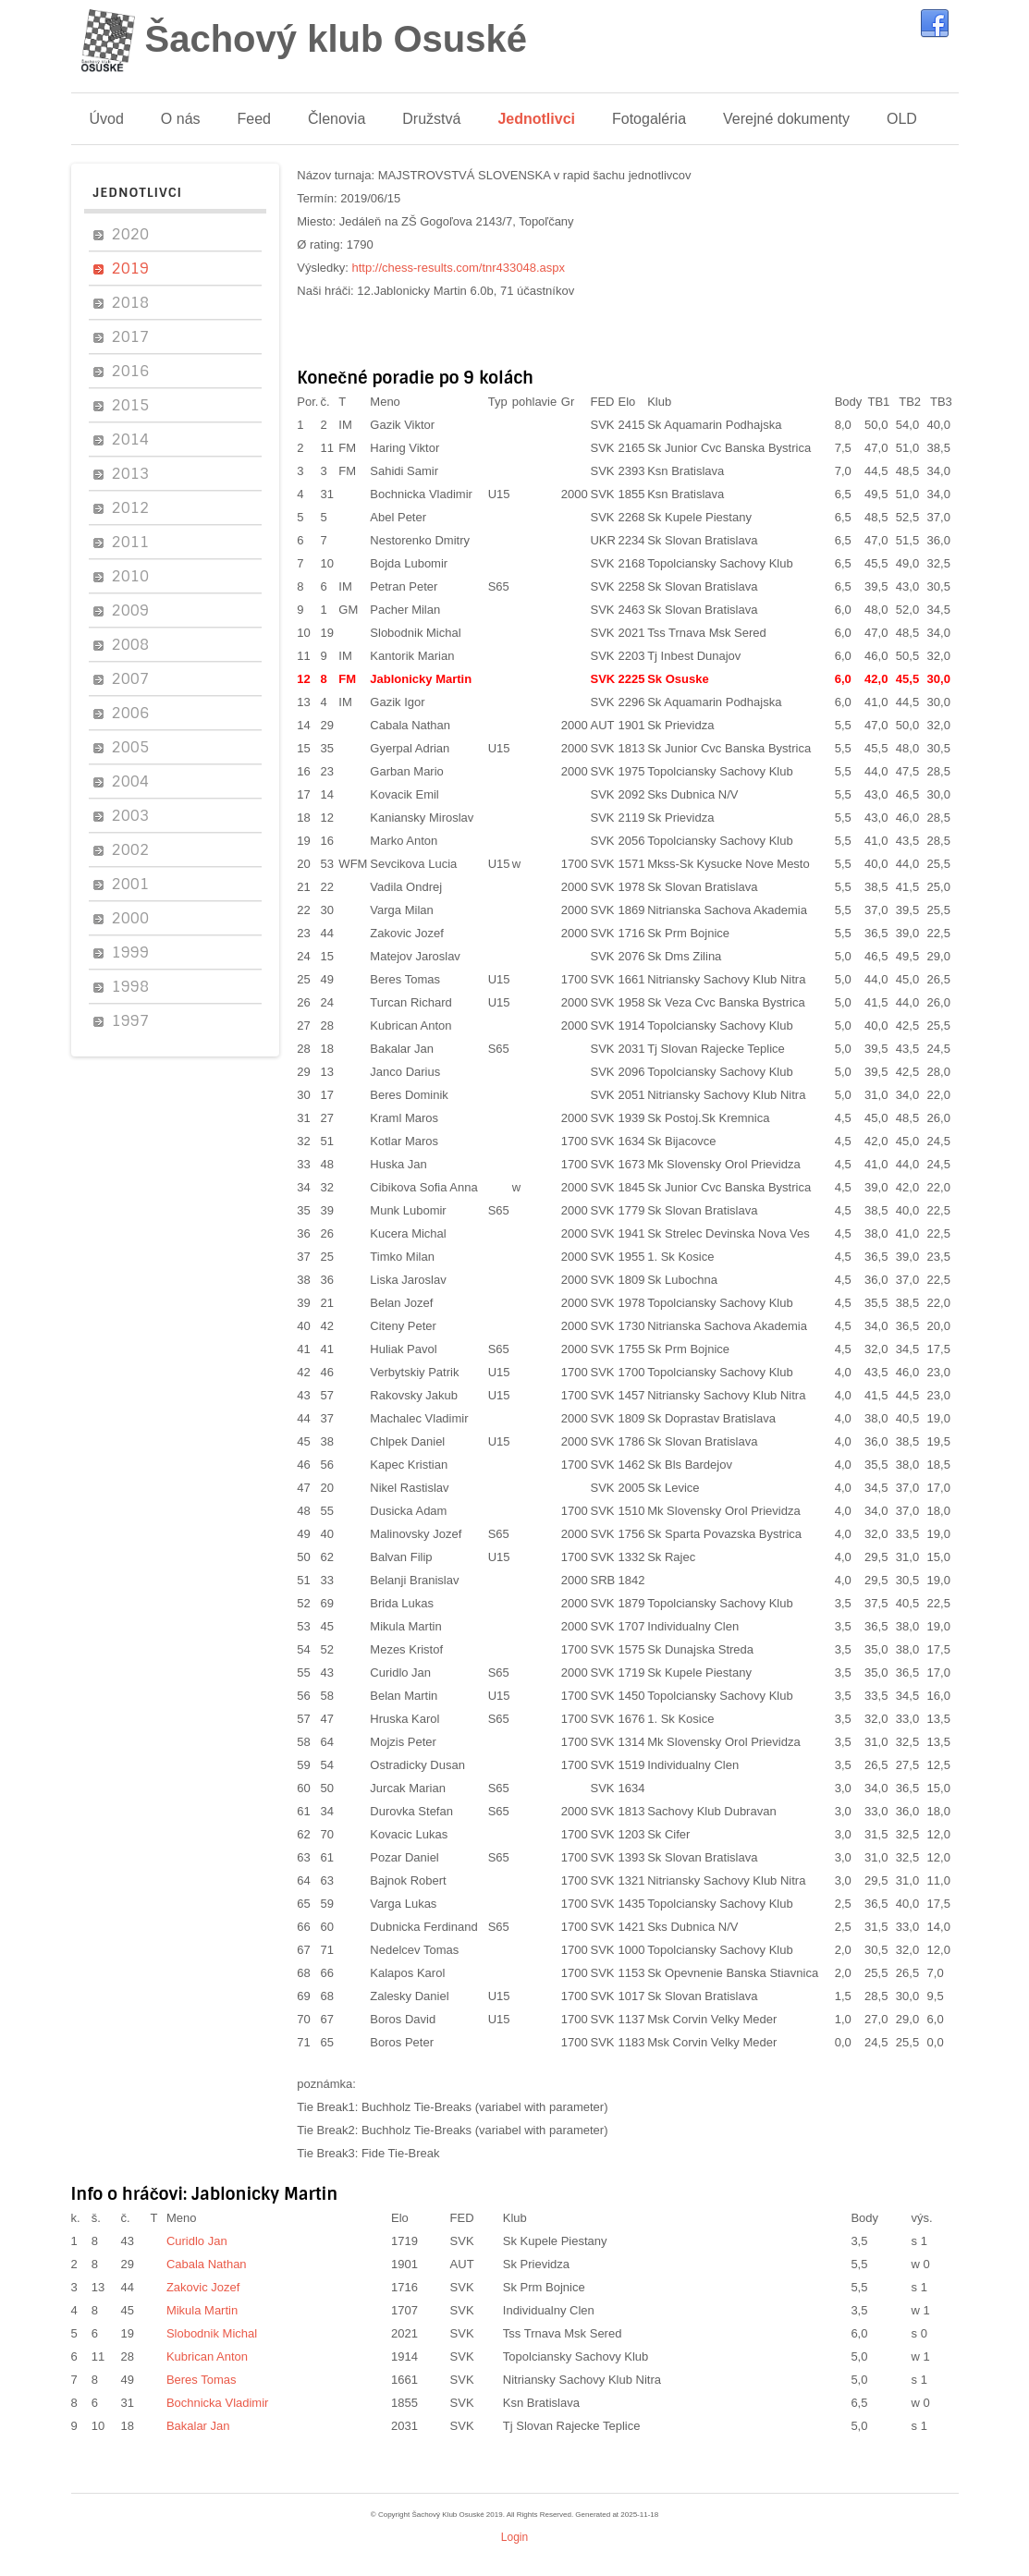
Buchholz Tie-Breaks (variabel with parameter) (484, 2107)
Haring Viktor (404, 448)
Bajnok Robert (408, 1880)
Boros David (402, 2019)
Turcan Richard (410, 1002)
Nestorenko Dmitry (420, 540)
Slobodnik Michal (415, 633)
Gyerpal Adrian (409, 748)
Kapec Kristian (408, 1464)
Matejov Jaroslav (415, 956)
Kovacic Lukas (408, 1834)
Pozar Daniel (404, 1857)
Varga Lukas (403, 1904)
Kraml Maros (404, 1118)
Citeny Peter (403, 1326)
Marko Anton (403, 841)
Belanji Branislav (414, 1580)
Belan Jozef (401, 1303)
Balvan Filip (401, 1557)
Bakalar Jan (402, 1049)
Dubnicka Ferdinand (423, 1927)
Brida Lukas (402, 1603)
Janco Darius (405, 1072)
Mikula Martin (405, 1626)
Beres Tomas (405, 979)
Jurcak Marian (408, 1788)
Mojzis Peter (403, 1742)
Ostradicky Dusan (417, 1765)
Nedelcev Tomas (414, 1950)
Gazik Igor (397, 702)
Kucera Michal (408, 1233)
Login (514, 2537)
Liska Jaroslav (408, 1280)
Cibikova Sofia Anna (423, 1187)
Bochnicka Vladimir (421, 494)
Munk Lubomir (408, 1210)
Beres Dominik (409, 1095)
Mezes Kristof (406, 1649)
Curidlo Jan (400, 1672)
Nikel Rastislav (409, 1488)
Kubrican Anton (410, 1025)
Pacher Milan (405, 610)
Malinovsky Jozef (415, 1534)
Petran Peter (403, 586)
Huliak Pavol (403, 1349)
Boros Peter (402, 2042)
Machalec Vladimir (419, 1418)
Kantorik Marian (412, 656)
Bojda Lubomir (408, 563)
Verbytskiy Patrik (414, 1372)
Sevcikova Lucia (413, 864)
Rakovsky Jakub (414, 1395)
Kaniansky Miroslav (421, 817)
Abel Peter (398, 517)
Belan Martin (403, 1696)
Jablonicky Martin (421, 679)
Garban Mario (406, 771)
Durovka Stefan (411, 1811)
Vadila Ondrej (406, 887)
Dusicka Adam (408, 1511)
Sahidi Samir (404, 471)
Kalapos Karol (407, 1973)
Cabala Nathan (410, 725)
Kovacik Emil (404, 794)
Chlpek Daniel (407, 1441)
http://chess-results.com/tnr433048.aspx (459, 268)
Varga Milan (401, 910)
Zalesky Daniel (409, 1996)
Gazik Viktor (402, 425)
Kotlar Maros (404, 1141)
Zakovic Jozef (406, 933)
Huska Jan (398, 1164)
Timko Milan (402, 1257)
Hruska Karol (404, 1719)
